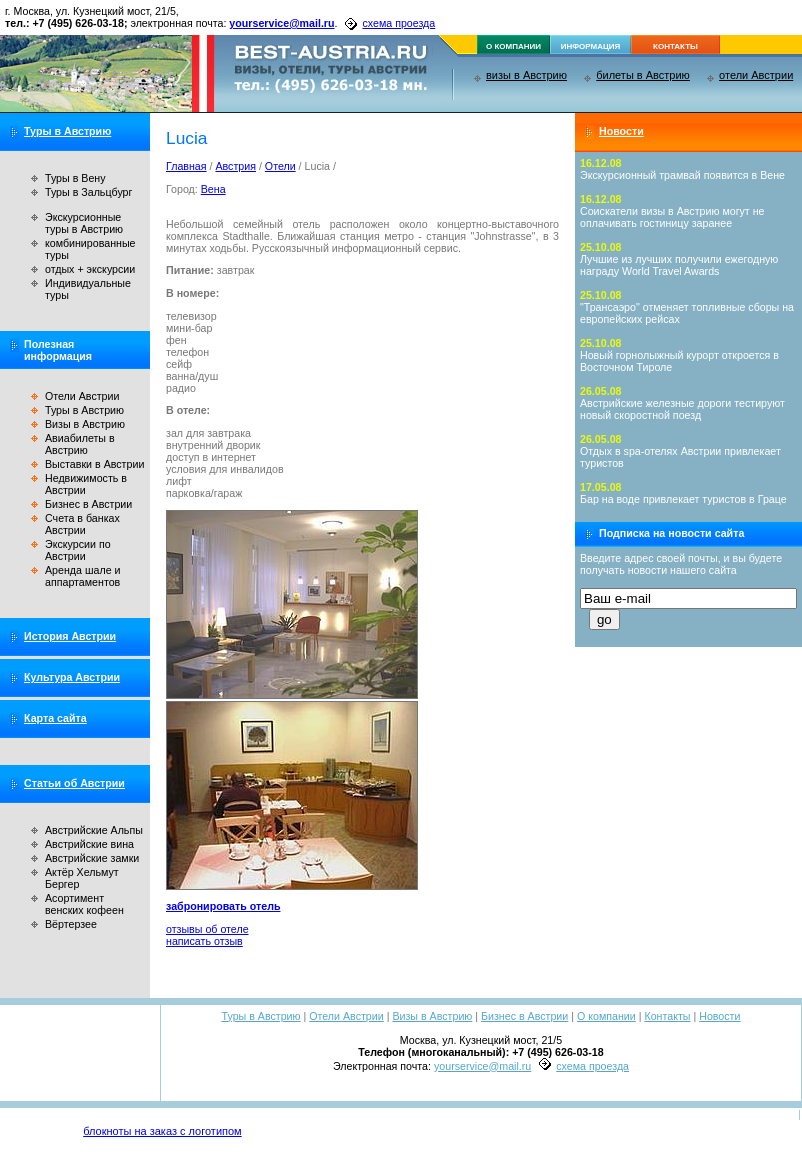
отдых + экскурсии (90, 269)
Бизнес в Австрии (88, 504)
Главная (186, 166)
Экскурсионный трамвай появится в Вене (682, 175)
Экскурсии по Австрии (78, 550)
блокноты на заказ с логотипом (162, 1131)
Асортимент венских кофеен (84, 904)
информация (591, 46)
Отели (280, 166)
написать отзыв (204, 941)
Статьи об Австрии (74, 783)
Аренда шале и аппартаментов (82, 576)
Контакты (667, 1016)
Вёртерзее (71, 924)
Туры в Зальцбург (88, 192)
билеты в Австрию (643, 75)
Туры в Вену (75, 178)
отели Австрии (756, 75)
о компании (513, 46)
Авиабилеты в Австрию (80, 444)
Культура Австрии (72, 677)
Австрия (235, 166)
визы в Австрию (526, 75)
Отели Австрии (82, 396)
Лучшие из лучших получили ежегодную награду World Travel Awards (679, 265)
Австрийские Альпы (94, 830)
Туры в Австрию (67, 131)
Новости (621, 131)
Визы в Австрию (85, 424)
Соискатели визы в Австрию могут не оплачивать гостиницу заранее (672, 217)
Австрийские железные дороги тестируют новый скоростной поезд (682, 409)
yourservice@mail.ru (281, 23)
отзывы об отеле (207, 929)
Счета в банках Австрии (82, 524)
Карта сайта (55, 718)
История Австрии (70, 636)
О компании (606, 1016)
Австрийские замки (92, 858)
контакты (675, 46)
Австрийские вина (89, 844)
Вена (213, 189)
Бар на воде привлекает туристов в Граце (683, 499)
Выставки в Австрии (94, 464)
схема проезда (398, 23)
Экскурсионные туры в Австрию (84, 223)
